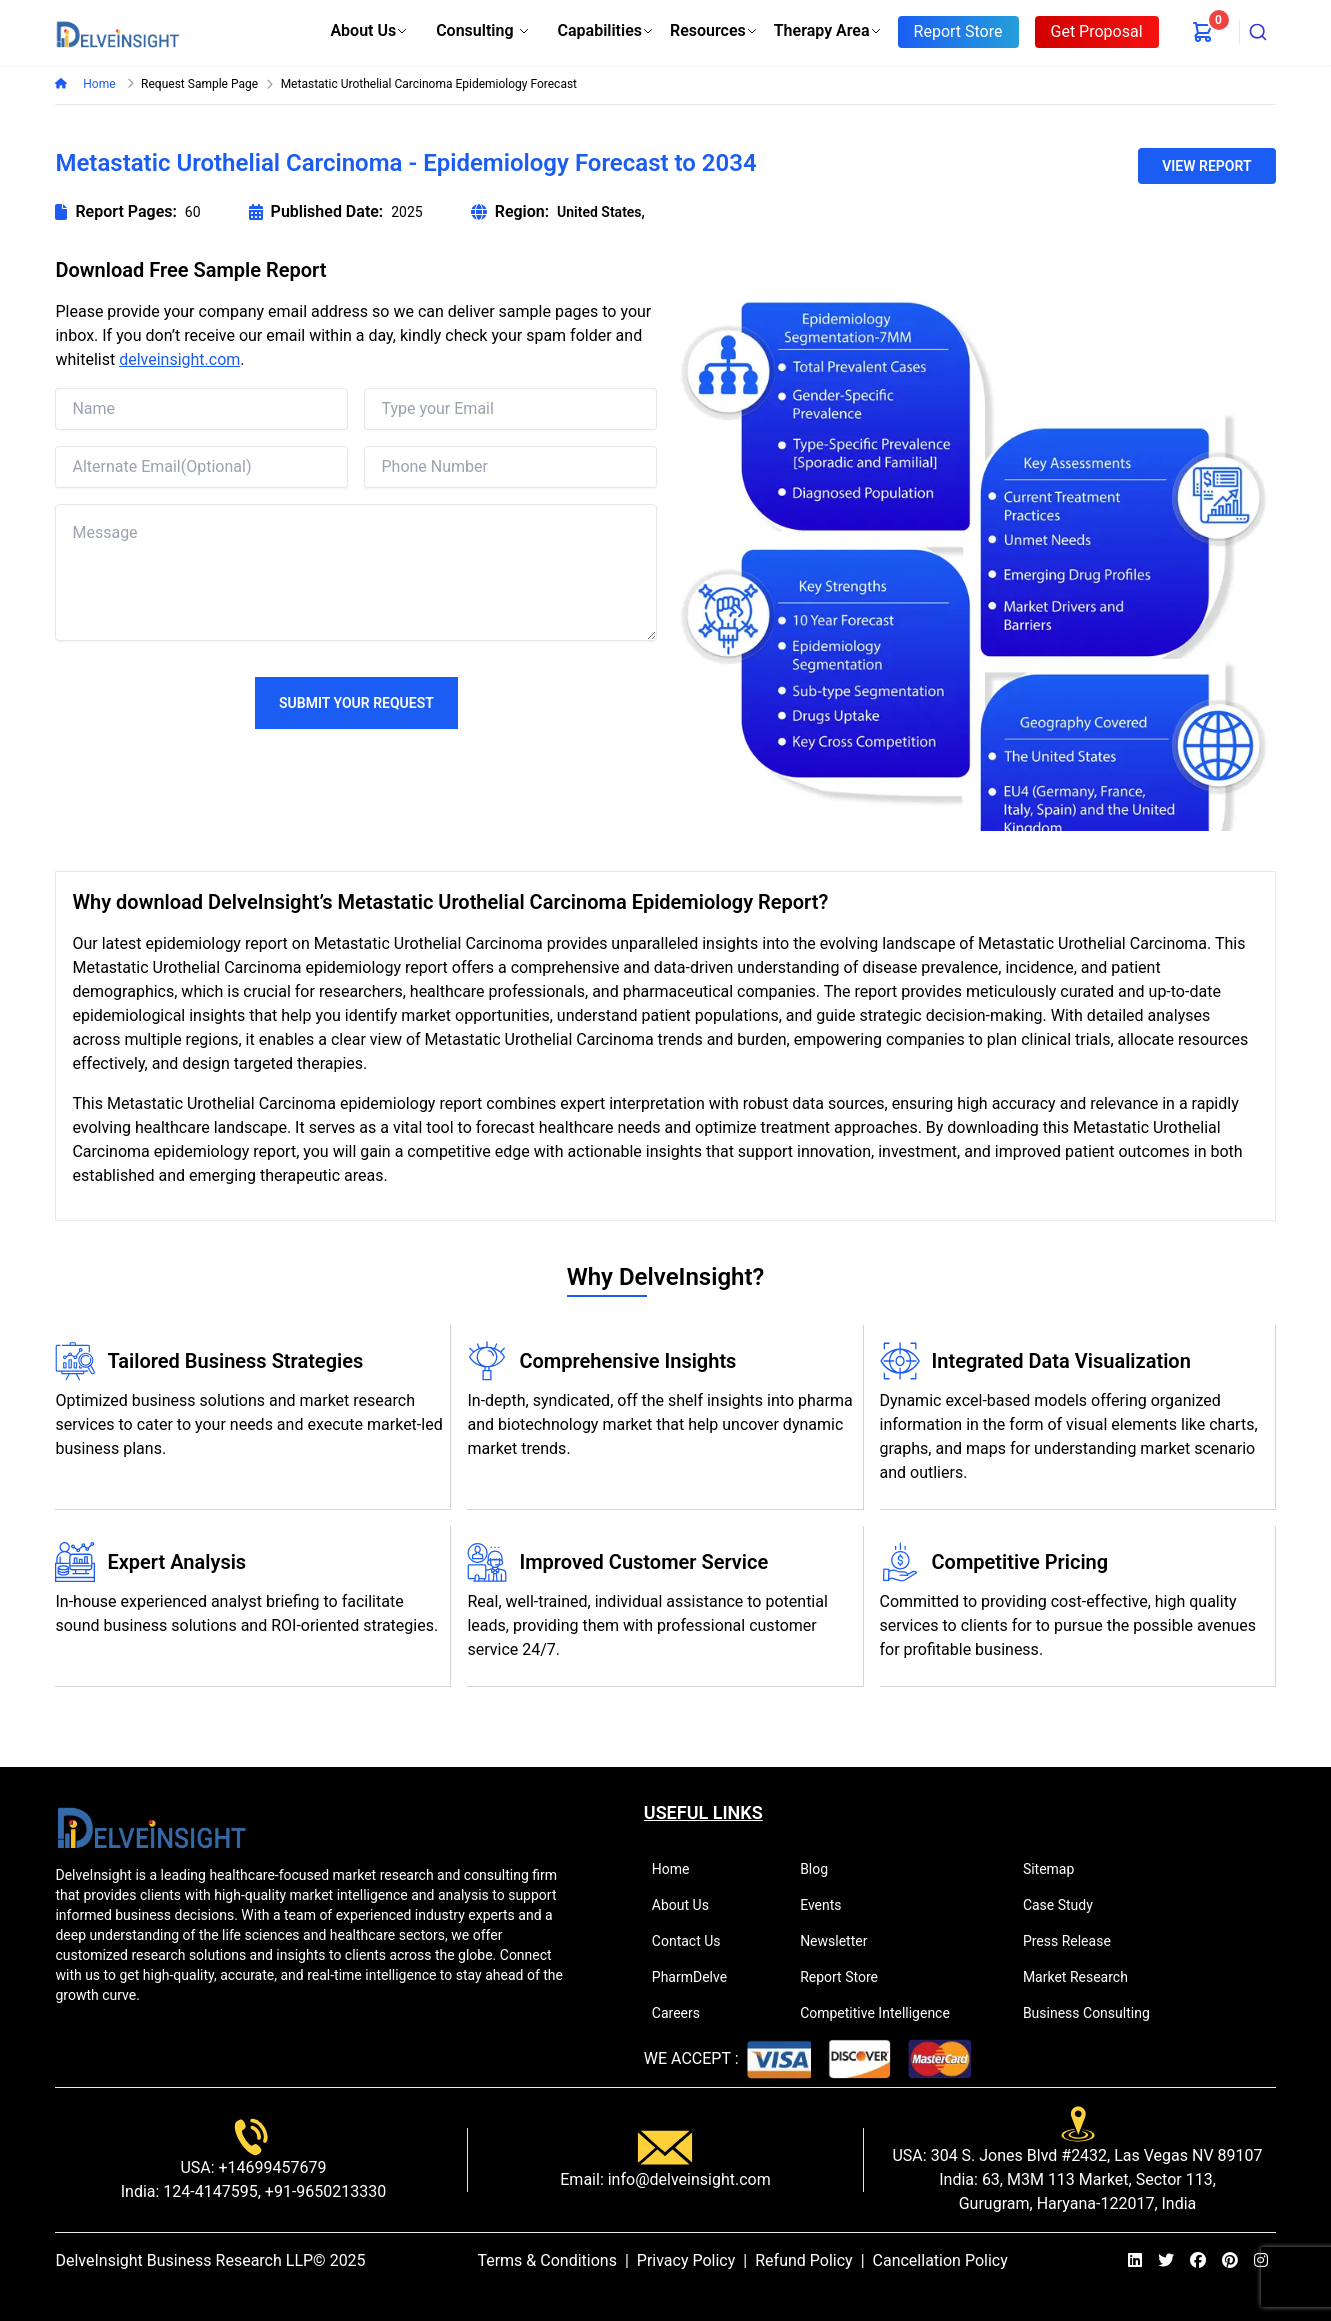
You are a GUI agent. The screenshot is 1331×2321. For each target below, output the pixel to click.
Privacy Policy (686, 2260)
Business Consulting (1095, 2013)
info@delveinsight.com (687, 2179)
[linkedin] (1135, 2261)
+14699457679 (271, 2167)
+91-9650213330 (323, 2191)
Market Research (1084, 1977)
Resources (714, 30)
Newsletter (842, 1941)
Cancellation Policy (940, 2260)
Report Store (847, 1977)
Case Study (1066, 1905)
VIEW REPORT (1206, 166)
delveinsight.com (179, 359)
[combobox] (1258, 32)
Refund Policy (803, 2260)
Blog (822, 1869)
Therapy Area (828, 30)
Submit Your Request (356, 703)
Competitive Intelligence (883, 2013)
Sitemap (1057, 1869)
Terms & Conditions (547, 2260)
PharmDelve (698, 1977)
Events (829, 1905)
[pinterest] (1230, 2261)
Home (98, 84)
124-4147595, (209, 2191)
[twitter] (1166, 2261)
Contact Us (695, 1941)
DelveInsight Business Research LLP (184, 2260)
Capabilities (606, 30)
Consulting (482, 30)
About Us (369, 30)
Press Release (1075, 1941)
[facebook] (1198, 2261)
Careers (684, 2013)
